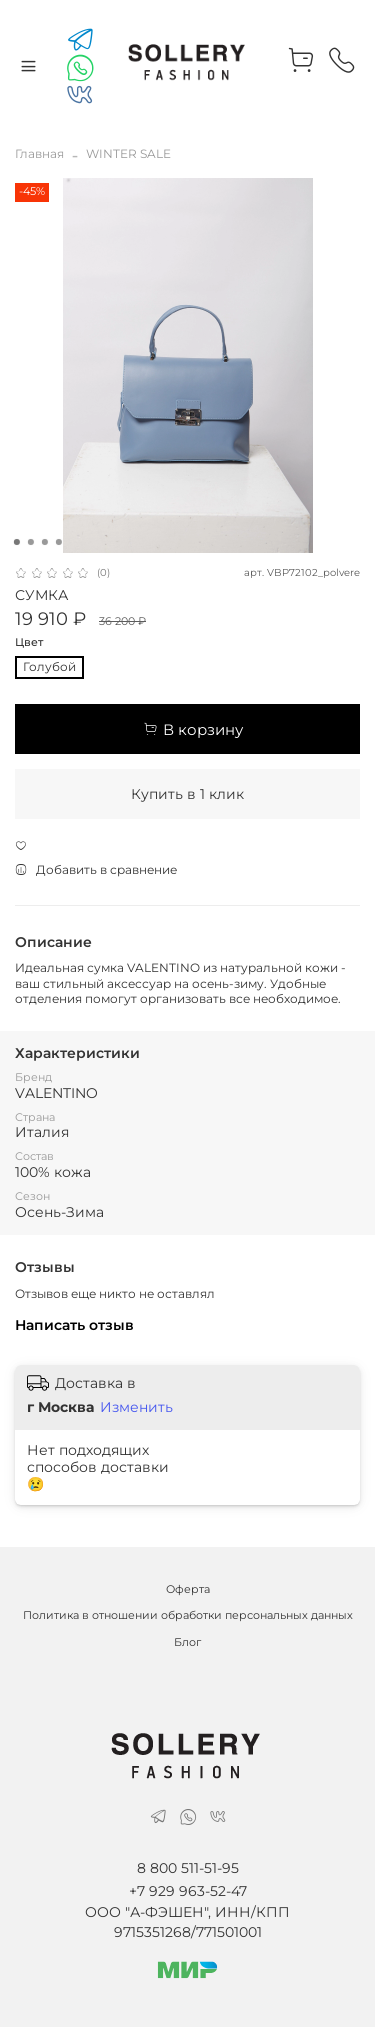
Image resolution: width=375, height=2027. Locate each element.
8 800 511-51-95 (188, 1868)
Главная (39, 153)
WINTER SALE (128, 153)
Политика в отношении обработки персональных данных (188, 1615)
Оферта (188, 1589)
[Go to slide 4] (58, 542)
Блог (187, 1642)
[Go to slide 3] (44, 542)
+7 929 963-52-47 (188, 1891)
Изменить (136, 1407)
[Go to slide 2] (30, 542)
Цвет (29, 643)
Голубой (49, 666)
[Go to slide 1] (16, 542)
